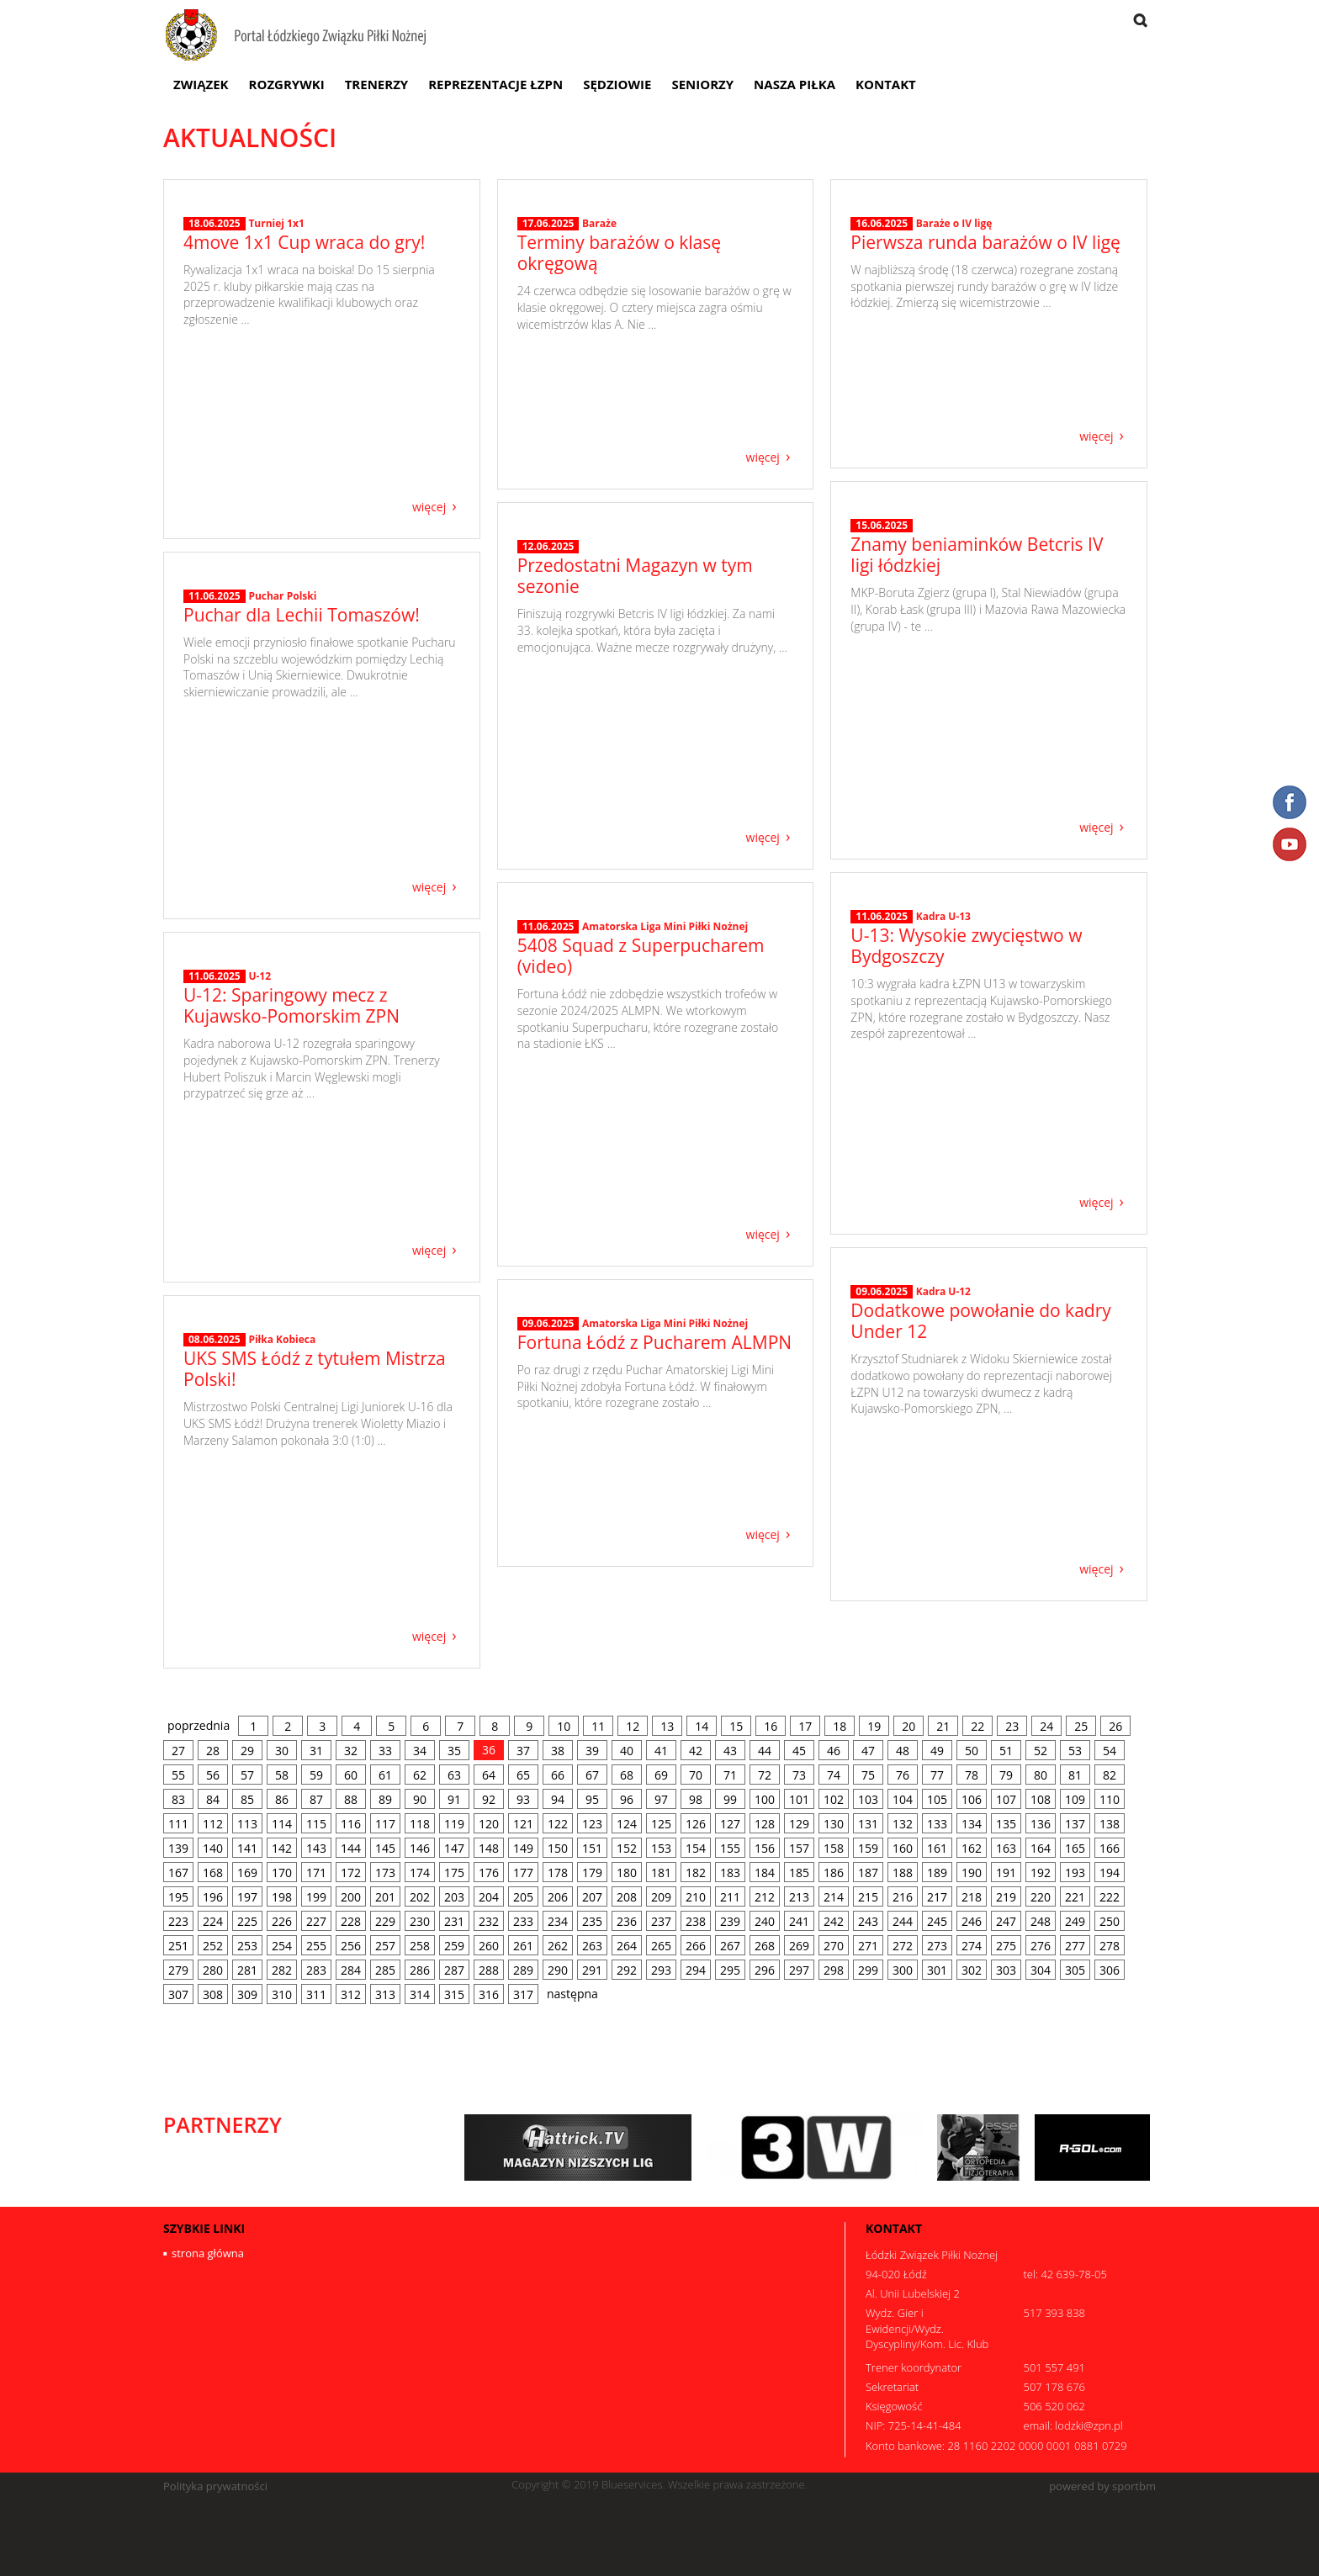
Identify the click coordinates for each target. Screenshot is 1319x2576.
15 (736, 1726)
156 (765, 1848)
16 (770, 1726)
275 (1006, 1946)
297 (799, 1970)
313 (385, 1994)
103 (868, 1799)
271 (868, 1946)
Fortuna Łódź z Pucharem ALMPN (654, 1450)
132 (903, 1824)
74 (833, 1775)
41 (661, 1751)
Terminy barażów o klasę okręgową (619, 362)
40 (626, 1751)
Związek (201, 84)
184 (765, 1872)
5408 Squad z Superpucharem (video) (641, 1122)
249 (1075, 1921)
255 (316, 1946)
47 (868, 1751)
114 (282, 1824)
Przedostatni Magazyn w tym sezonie (635, 742)
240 (765, 1921)
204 (489, 1897)
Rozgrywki (287, 84)
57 (247, 1775)
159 (868, 1848)
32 (351, 1751)
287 (454, 1970)
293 (661, 1970)
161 (937, 1848)
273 (937, 1946)
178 (558, 1872)
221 (1075, 1897)
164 (1040, 1848)
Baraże (599, 332)
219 (1006, 1897)
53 (1075, 1751)
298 (834, 1970)
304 (1040, 1970)
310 (282, 1994)
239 (730, 1921)
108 (1040, 1799)
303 (1006, 1970)
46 (833, 1751)
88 (351, 1799)
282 (282, 1970)
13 (667, 1726)
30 (282, 1751)
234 (558, 1921)
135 (1006, 1824)
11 (598, 1726)
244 (903, 1921)
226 (282, 1921)
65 (523, 1775)
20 (908, 1726)
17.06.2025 (548, 333)
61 (385, 1775)
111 (178, 1824)
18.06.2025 (214, 387)
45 (799, 1751)
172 (351, 1872)
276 (1040, 1946)
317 (523, 1994)
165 (1075, 1848)
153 (661, 1848)
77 (937, 1775)
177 (523, 1872)
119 (454, 1824)
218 (971, 1897)
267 (730, 1946)
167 (178, 1872)
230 (420, 1921)
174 (420, 1872)
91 (454, 1799)
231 (454, 1921)
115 (316, 1824)
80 (1040, 1775)
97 (661, 1799)
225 (247, 1921)
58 (282, 1775)
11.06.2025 (214, 768)
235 (592, 1921)
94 (557, 1799)
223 (178, 1921)
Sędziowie (617, 84)
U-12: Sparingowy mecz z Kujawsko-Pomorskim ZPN (291, 1138)
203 (454, 1897)
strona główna (208, 2253)
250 (1109, 1921)
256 (351, 1946)
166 (1109, 1848)
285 (385, 1970)
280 (213, 1970)
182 (696, 1872)
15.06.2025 (881, 702)
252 (213, 1946)
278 (1109, 1946)
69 (661, 1775)
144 (351, 1848)
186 (834, 1872)
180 (627, 1872)
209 (661, 1897)
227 (316, 1921)
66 (557, 1775)
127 (730, 1824)
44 (764, 1751)
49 (937, 1751)
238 (696, 1921)
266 (696, 1946)
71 (730, 1775)
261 (523, 1946)
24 (1046, 1726)
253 (247, 1946)
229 (385, 1921)
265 (661, 1946)
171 (316, 1872)
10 (563, 1726)
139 (178, 1848)
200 (351, 1897)
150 (558, 1848)
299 (868, 1970)
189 (937, 1872)
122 (558, 1824)
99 (730, 1799)
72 (764, 1775)
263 (592, 1946)
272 (903, 1946)
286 (420, 1970)
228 (351, 1921)
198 (282, 1897)
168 (213, 1872)
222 (1109, 1897)
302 (971, 1970)
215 (868, 1897)
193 (1075, 1872)
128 (765, 1824)
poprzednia (198, 1725)
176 (489, 1872)
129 (799, 1824)
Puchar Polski (282, 767)
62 (419, 1775)
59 (316, 1775)
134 (971, 1824)
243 (868, 1921)
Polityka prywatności (215, 2486)
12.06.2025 (548, 713)
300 (903, 1970)
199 (316, 1897)
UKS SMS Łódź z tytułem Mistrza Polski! (314, 1541)
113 (247, 1824)
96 (626, 1799)
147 (454, 1848)
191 (1006, 1872)
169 (247, 1872)
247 (1006, 1921)
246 (971, 1921)
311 (316, 1994)
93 (523, 1799)
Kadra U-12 (943, 1427)
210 (696, 1897)
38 (557, 1751)
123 (592, 1824)
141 (247, 1848)
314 (420, 1994)
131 (868, 1824)
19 (874, 1726)
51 (1006, 1751)
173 (385, 1872)
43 (730, 1751)
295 (730, 1970)
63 (454, 1775)
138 (1109, 1824)
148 (489, 1848)
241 (799, 1921)
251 (178, 1946)
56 (213, 1775)
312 (351, 1994)
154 (696, 1848)
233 (523, 1921)
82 (1109, 1775)
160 (903, 1848)
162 (971, 1848)
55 (178, 1775)
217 (937, 1897)
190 (971, 1872)
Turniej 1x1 (276, 387)
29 (247, 1751)
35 (454, 1751)
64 (488, 1775)
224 (213, 1921)
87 (316, 1799)
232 (489, 1921)
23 (1012, 1726)
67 (592, 1775)
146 (420, 1848)
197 (247, 1897)
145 (385, 1848)
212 (765, 1897)
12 (632, 1726)
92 (488, 1799)
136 (1040, 1824)
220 (1040, 1897)
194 (1109, 1872)
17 (805, 1726)
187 (868, 1872)
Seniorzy (702, 84)
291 (592, 1970)
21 (943, 1726)
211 (730, 1897)
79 (1006, 1775)
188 (903, 1872)
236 (627, 1921)
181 (661, 1872)
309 (247, 1994)
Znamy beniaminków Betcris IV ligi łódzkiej (976, 731)
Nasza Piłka (794, 84)
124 (627, 1824)
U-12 (259, 1109)
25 (1081, 1726)
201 (385, 1897)
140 (213, 1848)
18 (839, 1726)
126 (696, 1824)
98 (695, 1799)
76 (902, 1775)
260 (489, 1946)
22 (977, 1726)
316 (489, 1994)
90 (419, 1799)
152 (627, 1848)
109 (1075, 1799)
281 (247, 1970)
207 (592, 1897)
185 (799, 1872)
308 (213, 1994)
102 (834, 1799)
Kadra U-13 (943, 1061)
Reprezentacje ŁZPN (495, 84)
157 (799, 1848)
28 (213, 1751)
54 (1109, 1751)
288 (489, 1970)
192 (1040, 1872)
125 (661, 1824)
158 (834, 1848)
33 (385, 1751)
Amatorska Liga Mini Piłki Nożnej (665, 1093)
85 (247, 1799)
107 (1006, 1799)
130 (834, 1824)
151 (592, 1848)
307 (178, 1994)
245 (937, 1921)
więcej (429, 506)
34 (419, 1751)
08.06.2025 (214, 1512)
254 (282, 1946)
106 (971, 1799)
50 (971, 1751)
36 (488, 1750)
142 (282, 1848)
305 (1075, 1970)
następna (572, 1994)
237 (661, 1921)
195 (178, 1897)
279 (178, 1970)
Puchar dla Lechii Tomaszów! (301, 786)
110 (1109, 1799)
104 (903, 1799)
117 (385, 1824)
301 (937, 1970)
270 (834, 1946)
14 (701, 1726)
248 (1040, 1921)
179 (592, 1872)
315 (454, 1994)
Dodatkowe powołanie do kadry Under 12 (980, 1457)
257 (385, 1946)
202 (420, 1897)
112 (213, 1824)
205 (523, 1897)
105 (937, 1799)
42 (695, 1751)
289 (523, 1970)
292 (627, 1970)
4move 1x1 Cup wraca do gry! (304, 406)
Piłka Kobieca (281, 1512)
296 (765, 1970)
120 (489, 1824)
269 (799, 1946)
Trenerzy (377, 84)
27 (178, 1751)
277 (1075, 1946)
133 (937, 1824)
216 (903, 1897)
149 (523, 1848)
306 (1109, 1970)
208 (627, 1897)
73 (799, 1775)
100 (765, 1799)
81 (1075, 1775)
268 (765, 1946)
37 (523, 1751)
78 (971, 1775)
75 (868, 1775)
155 (730, 1848)
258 (420, 1946)
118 (420, 1824)
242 (834, 1921)
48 (902, 1751)
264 (627, 1946)
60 (351, 1775)
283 (316, 1970)
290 (558, 1970)
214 (834, 1897)
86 (282, 1799)
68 (626, 1775)
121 (523, 1824)
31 (316, 1751)
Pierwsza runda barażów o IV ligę (985, 351)
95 (592, 1799)
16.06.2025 (881, 333)
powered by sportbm (1102, 2486)
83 (178, 1799)
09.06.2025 (881, 1428)
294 (696, 1970)
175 (454, 1872)
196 (213, 1897)
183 (730, 1872)
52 (1040, 1751)
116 (351, 1824)
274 (971, 1946)
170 (282, 1872)
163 (1006, 1848)
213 (799, 1897)
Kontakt (885, 84)
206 (558, 1897)
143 (316, 1848)
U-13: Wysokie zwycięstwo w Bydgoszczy (966, 1090)
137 (1075, 1824)
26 (1115, 1726)
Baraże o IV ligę (954, 332)
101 (799, 1799)
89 (385, 1799)
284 (351, 1970)
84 (213, 1799)
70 (695, 1775)
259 (454, 1946)
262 (558, 1946)
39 (592, 1751)
